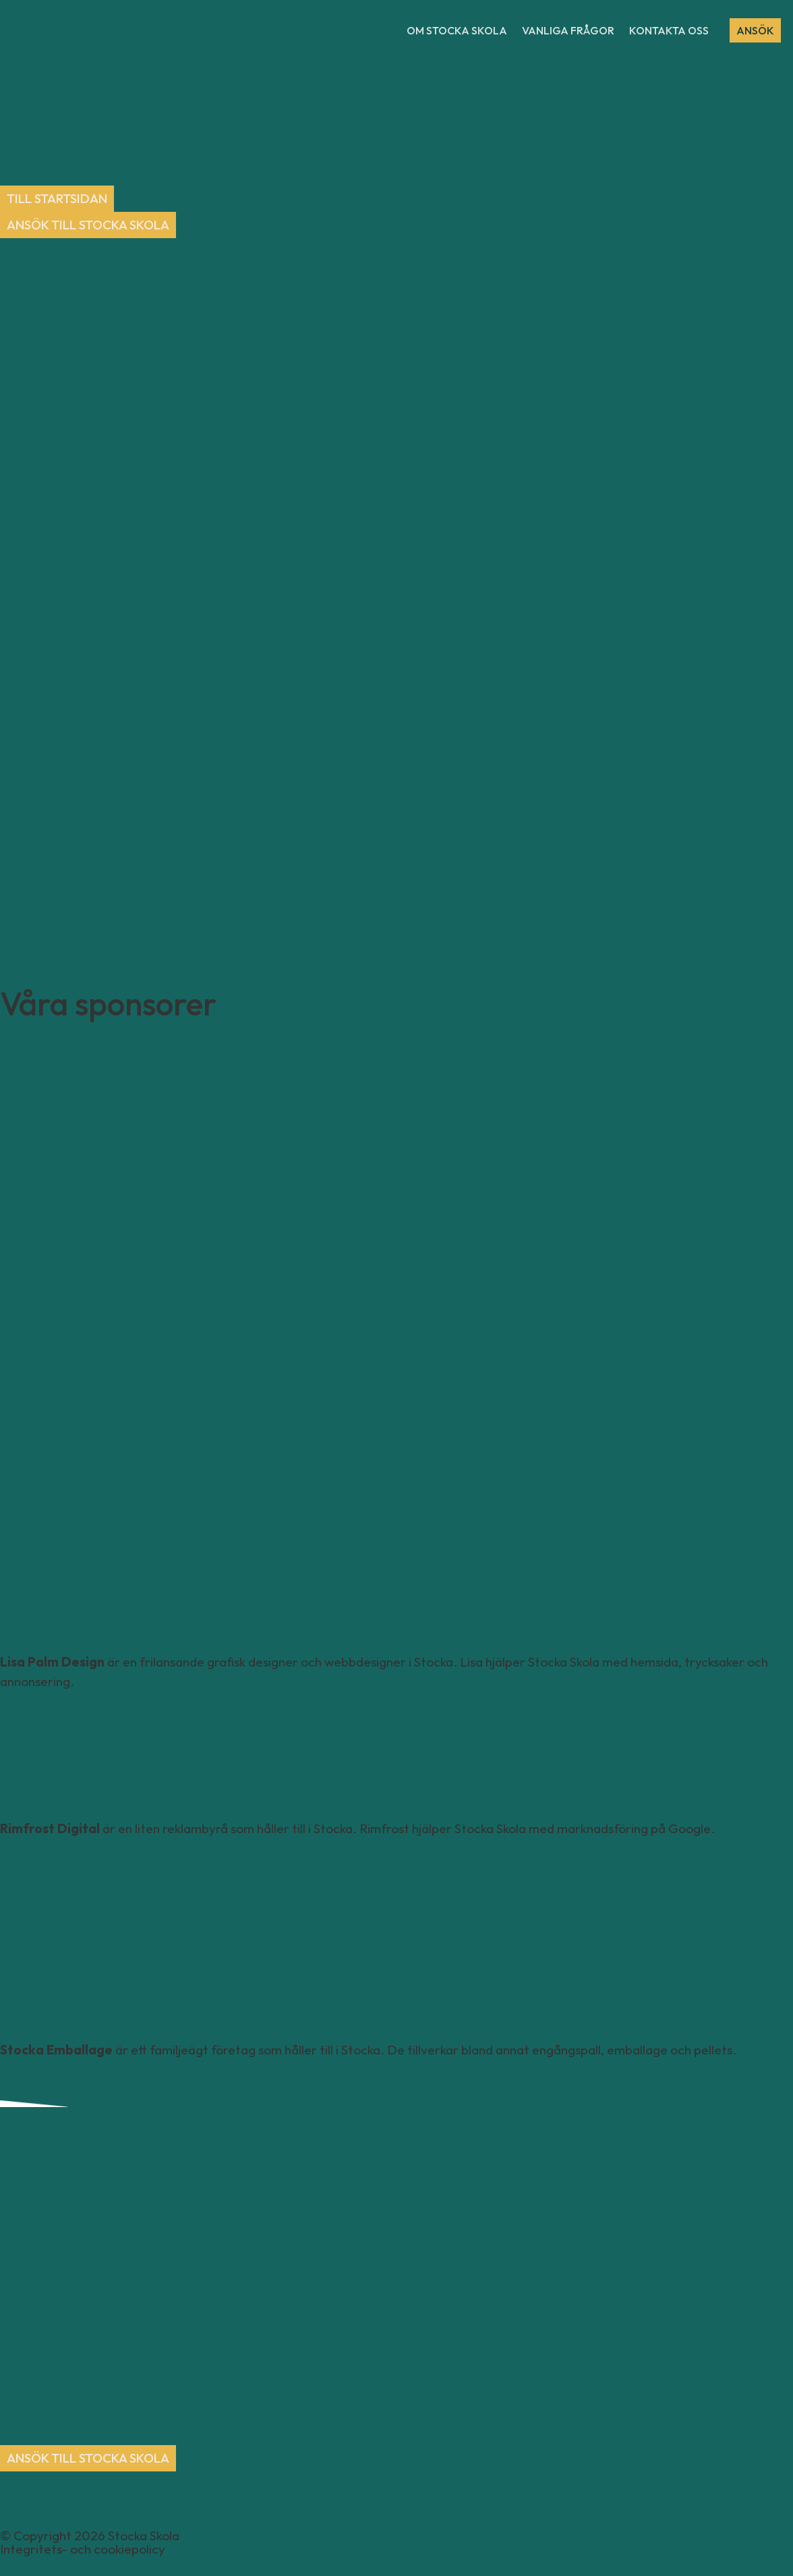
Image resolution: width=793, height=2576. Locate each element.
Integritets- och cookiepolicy (82, 2550)
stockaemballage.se (57, 2069)
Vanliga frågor (568, 30)
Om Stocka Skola (457, 30)
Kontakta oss (669, 30)
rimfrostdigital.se (50, 1849)
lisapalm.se (31, 1701)
